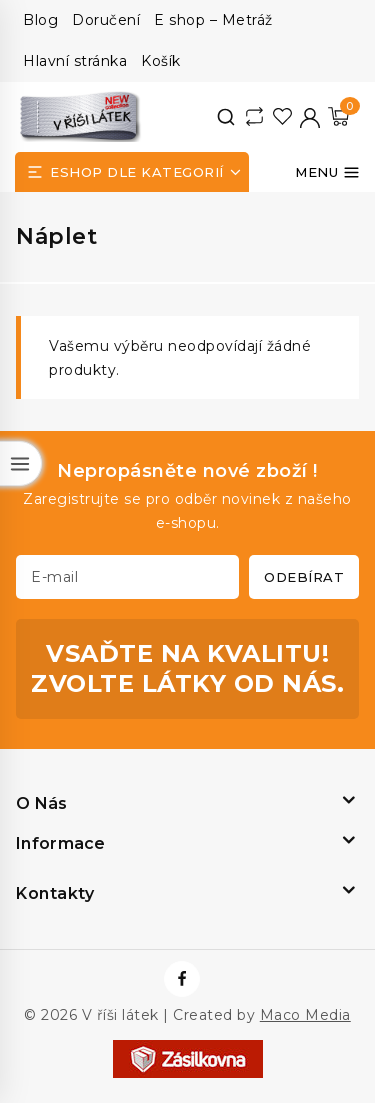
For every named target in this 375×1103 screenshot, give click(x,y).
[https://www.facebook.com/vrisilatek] (182, 979)
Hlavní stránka (75, 61)
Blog (40, 20)
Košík (161, 61)
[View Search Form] (226, 117)
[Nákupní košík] (338, 116)
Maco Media (305, 1015)
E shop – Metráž (213, 20)
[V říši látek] (81, 116)
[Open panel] (132, 172)
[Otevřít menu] (327, 172)
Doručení (106, 20)
